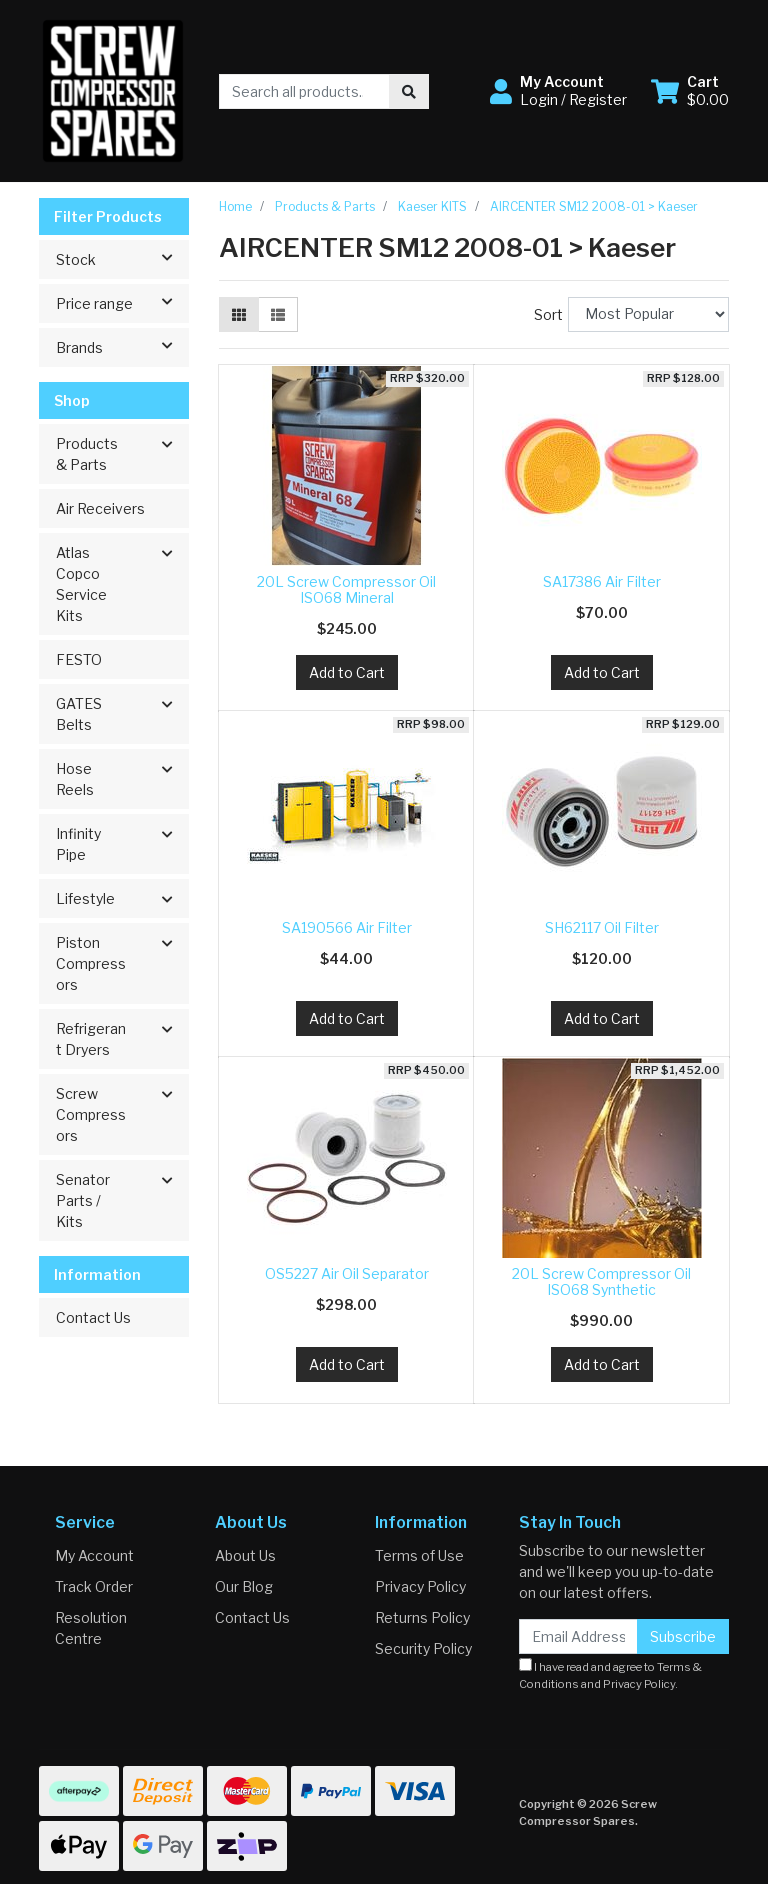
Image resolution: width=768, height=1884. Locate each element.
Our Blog (244, 1586)
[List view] (278, 314)
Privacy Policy (420, 1586)
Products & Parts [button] (87, 454)
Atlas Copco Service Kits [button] (81, 584)
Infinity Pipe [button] (78, 844)
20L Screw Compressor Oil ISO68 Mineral (346, 590)
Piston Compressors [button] (91, 963)
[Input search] (304, 91)
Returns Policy (422, 1617)
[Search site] (409, 91)
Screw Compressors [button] (91, 1114)
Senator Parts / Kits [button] (83, 1200)
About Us (245, 1555)
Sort (548, 314)
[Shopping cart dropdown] (690, 91)
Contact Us (93, 1317)
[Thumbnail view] (239, 314)
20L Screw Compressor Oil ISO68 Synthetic (601, 1282)
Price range (122, 302)
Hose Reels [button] (75, 779)
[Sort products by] (648, 314)
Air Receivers (100, 508)
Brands (122, 346)
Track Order (94, 1586)
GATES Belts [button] (79, 714)
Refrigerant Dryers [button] (91, 1039)
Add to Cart (347, 672)
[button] (558, 91)
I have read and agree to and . (610, 1674)
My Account (94, 1555)
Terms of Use (419, 1555)
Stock (122, 258)
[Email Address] (578, 1636)
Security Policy (423, 1648)
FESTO (79, 659)
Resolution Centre (91, 1628)
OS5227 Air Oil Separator (347, 1273)
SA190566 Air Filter (347, 927)
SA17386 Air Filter (602, 581)
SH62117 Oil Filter (602, 927)
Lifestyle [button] (85, 898)
